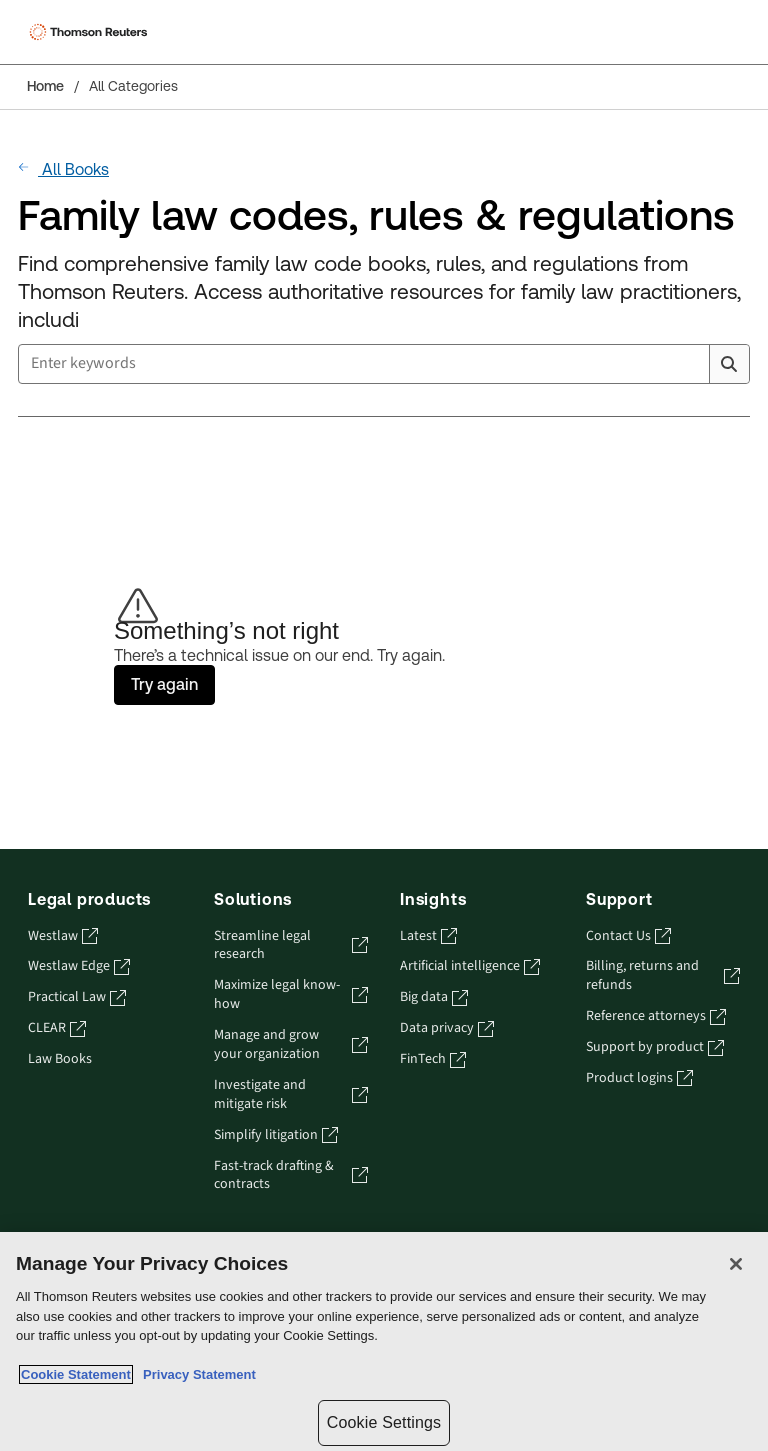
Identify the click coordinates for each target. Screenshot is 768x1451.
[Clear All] (690, 364)
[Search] (729, 364)
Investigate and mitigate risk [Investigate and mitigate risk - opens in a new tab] (291, 1095)
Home (45, 86)
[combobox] (384, 364)
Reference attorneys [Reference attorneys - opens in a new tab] (656, 1016)
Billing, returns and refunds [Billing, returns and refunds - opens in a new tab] (663, 976)
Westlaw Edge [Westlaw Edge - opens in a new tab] (79, 966)
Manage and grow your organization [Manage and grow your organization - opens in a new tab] (291, 1045)
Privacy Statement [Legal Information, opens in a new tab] (196, 1374)
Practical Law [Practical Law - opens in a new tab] (77, 997)
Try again (164, 684)
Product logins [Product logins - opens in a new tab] (639, 1078)
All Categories (133, 86)
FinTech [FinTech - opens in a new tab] (433, 1059)
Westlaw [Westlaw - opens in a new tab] (63, 936)
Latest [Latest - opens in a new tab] (428, 936)
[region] (384, 1341)
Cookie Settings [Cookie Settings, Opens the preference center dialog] (384, 1422)
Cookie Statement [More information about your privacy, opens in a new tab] (76, 1374)
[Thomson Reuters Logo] (91, 32)
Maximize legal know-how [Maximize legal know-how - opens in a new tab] (291, 995)
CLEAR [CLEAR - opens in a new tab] (57, 1028)
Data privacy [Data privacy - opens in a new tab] (447, 1028)
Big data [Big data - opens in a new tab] (434, 997)
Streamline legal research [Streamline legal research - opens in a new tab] (291, 946)
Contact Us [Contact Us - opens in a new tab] (628, 936)
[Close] (736, 1264)
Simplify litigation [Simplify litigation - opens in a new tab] (276, 1135)
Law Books (60, 1059)
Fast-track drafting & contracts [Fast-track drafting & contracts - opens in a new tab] (291, 1176)
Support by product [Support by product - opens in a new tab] (655, 1047)
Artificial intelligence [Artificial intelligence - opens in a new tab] (470, 966)
